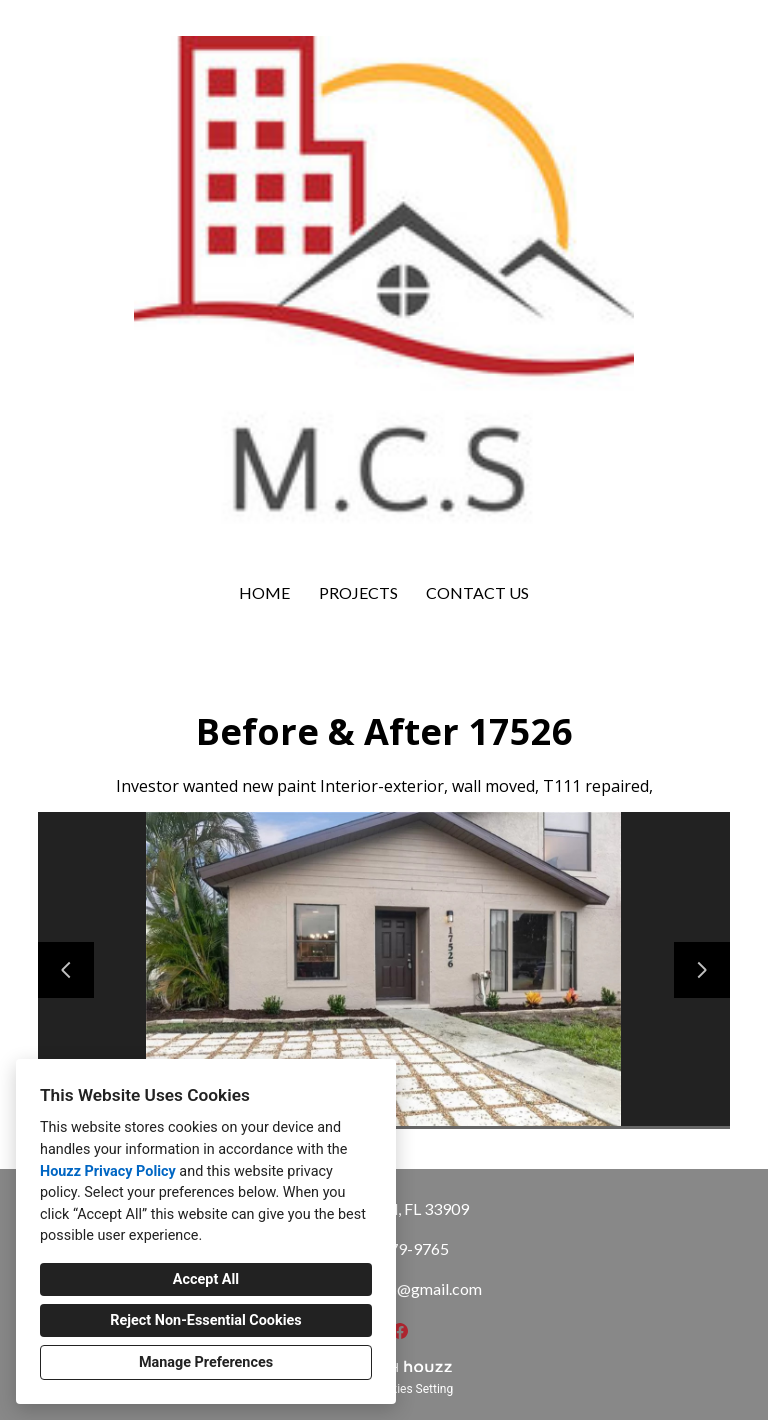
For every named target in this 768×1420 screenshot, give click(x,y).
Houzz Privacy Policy (108, 1171)
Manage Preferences (206, 1362)
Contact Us (477, 592)
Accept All (206, 1279)
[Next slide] (702, 970)
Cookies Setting (412, 1389)
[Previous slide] (66, 970)
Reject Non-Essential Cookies (205, 1320)
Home (264, 592)
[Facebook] (400, 1331)
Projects (358, 592)
